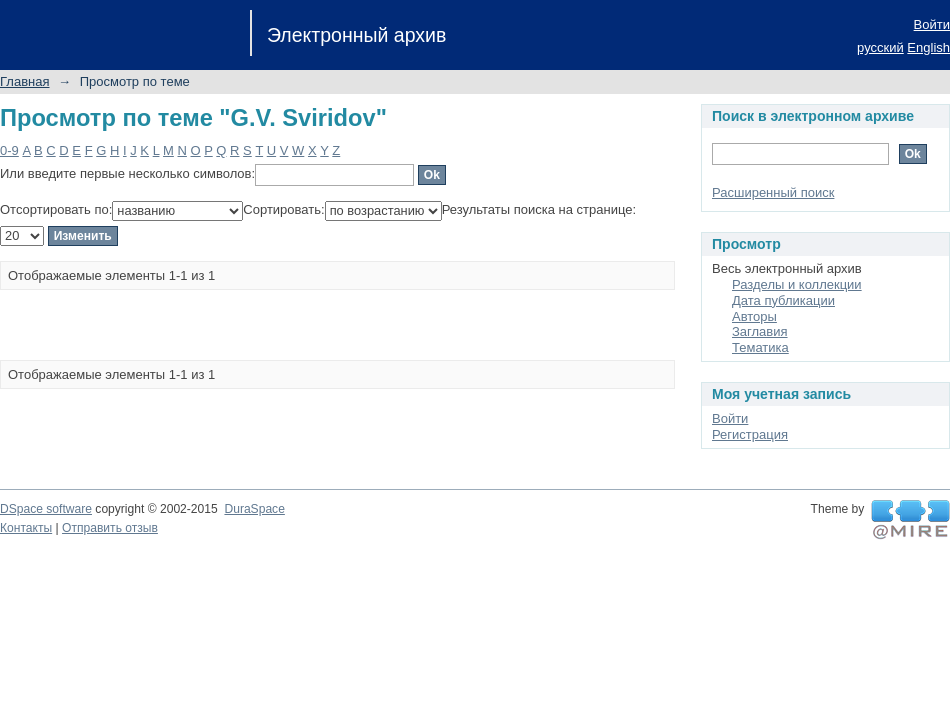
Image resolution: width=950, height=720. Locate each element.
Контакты (26, 528)
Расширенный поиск (773, 192)
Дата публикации (783, 300)
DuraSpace (254, 509)
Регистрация (750, 434)
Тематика (760, 347)
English (928, 47)
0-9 (9, 150)
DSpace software (46, 509)
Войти (932, 24)
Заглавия (760, 331)
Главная (24, 81)
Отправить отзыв (110, 528)
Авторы (754, 316)
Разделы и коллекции (797, 284)
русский (880, 47)
